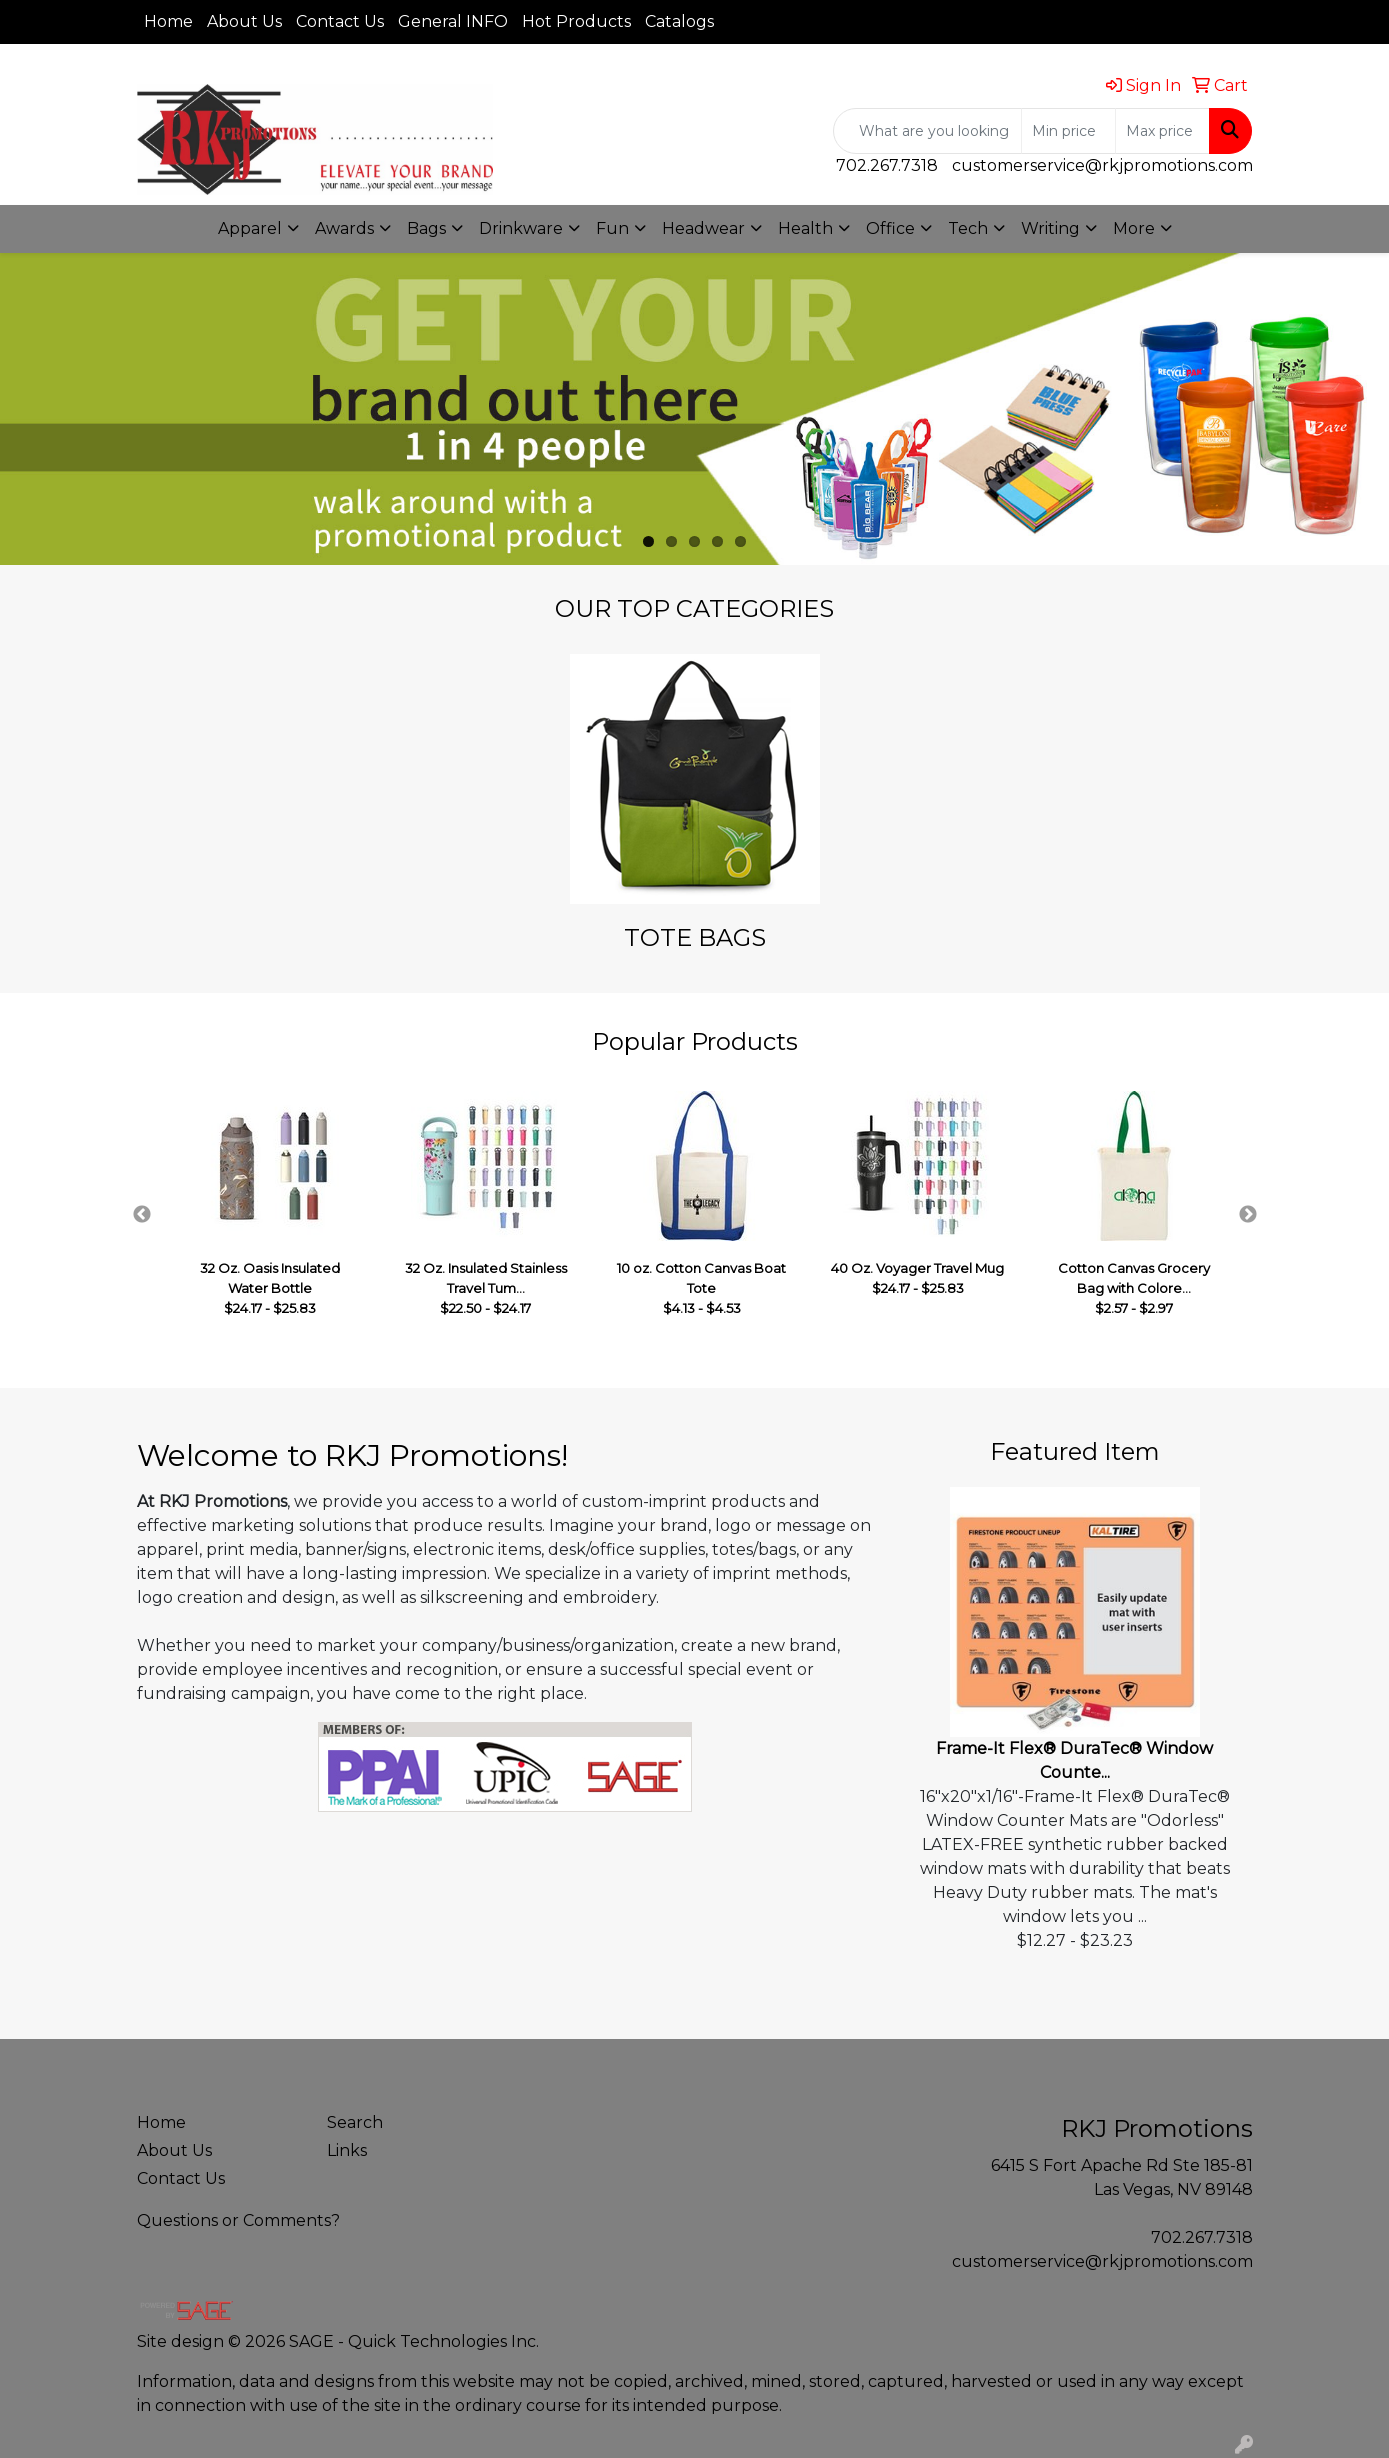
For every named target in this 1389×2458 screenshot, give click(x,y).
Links (347, 2150)
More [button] (1134, 228)
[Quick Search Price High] (1162, 131)
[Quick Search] (927, 131)
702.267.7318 (887, 165)
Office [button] (890, 228)
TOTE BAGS (695, 937)
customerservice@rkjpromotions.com (1102, 165)
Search (355, 2122)
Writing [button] (1050, 228)
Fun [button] (612, 228)
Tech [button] (968, 228)
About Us (244, 21)
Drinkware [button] (521, 228)
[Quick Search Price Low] (1068, 131)
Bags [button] (426, 228)
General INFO (453, 21)
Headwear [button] (703, 228)
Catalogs (679, 21)
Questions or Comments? (238, 2220)
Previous (142, 1215)
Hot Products (576, 21)
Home (168, 21)
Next (1248, 1215)
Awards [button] (344, 228)
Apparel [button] (250, 228)
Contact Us (340, 21)
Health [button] (805, 228)
